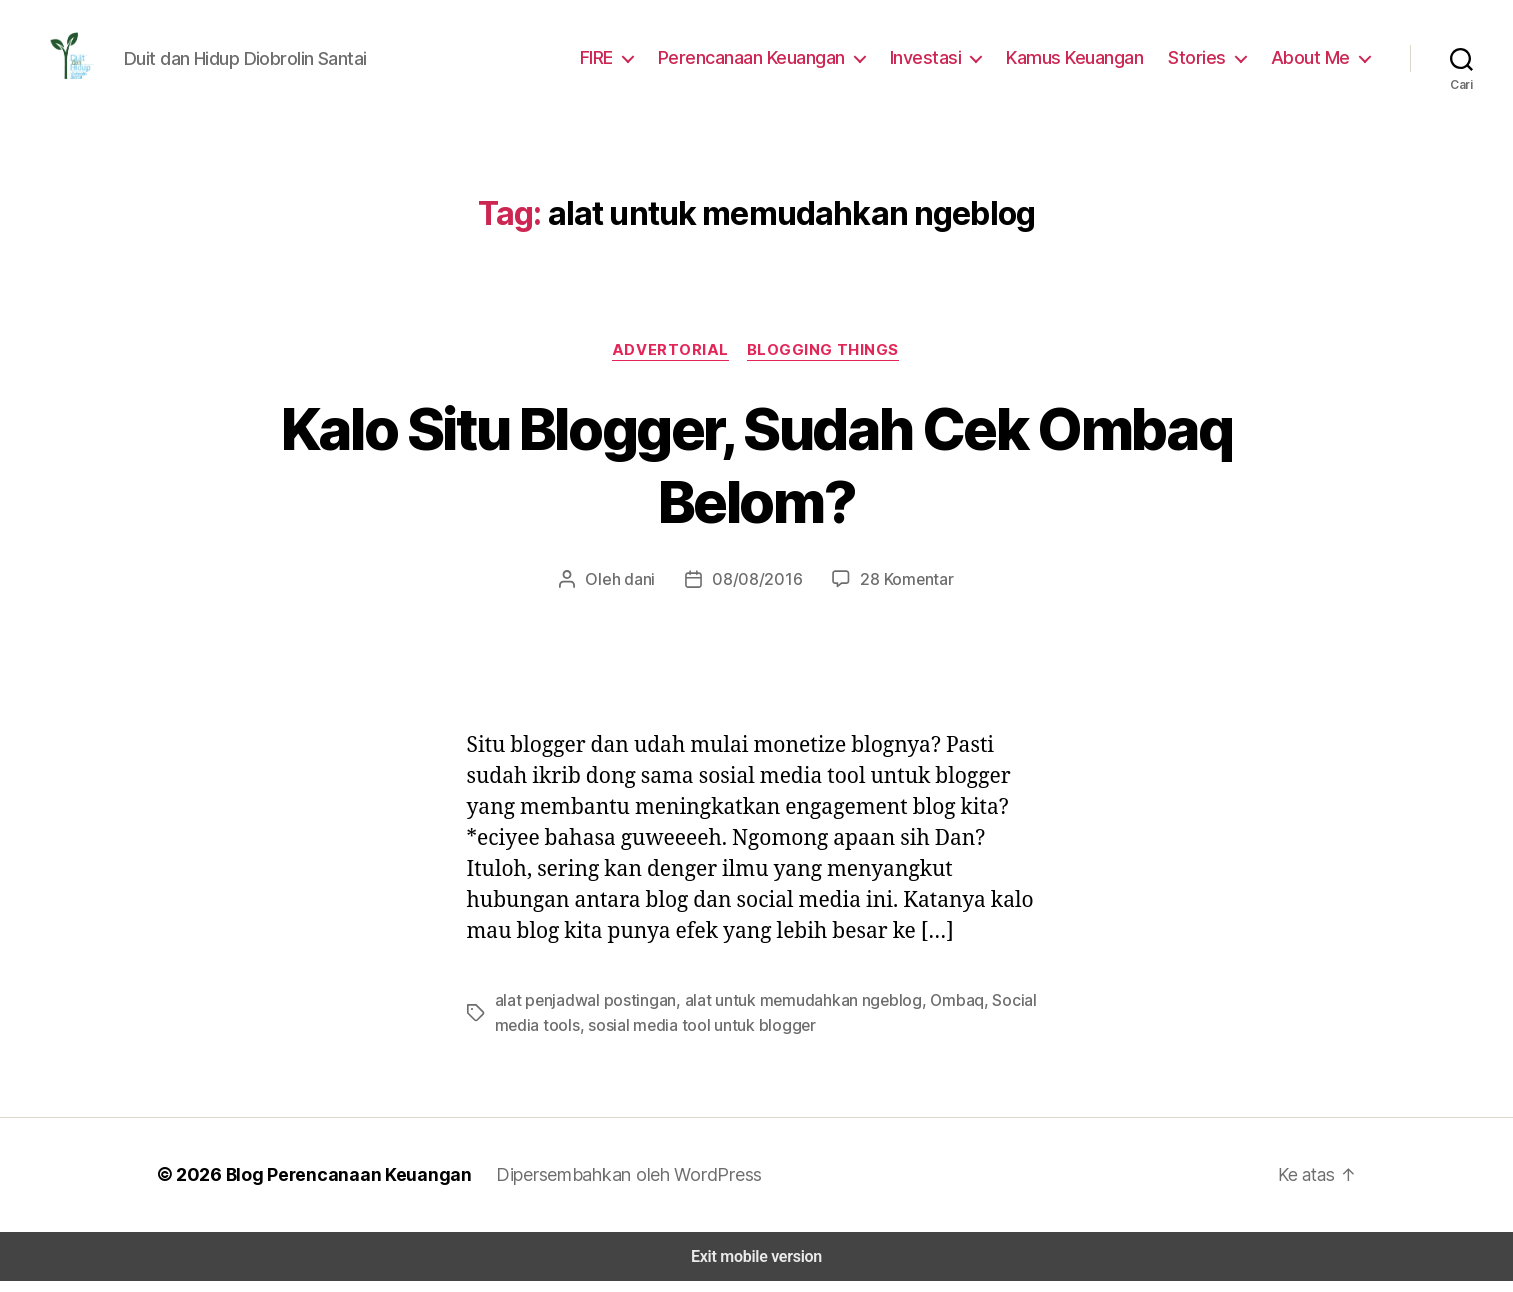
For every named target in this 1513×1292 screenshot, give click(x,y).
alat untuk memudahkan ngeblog (785, 1012)
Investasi (940, 63)
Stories (1205, 63)
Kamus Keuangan (1086, 63)
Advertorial (671, 362)
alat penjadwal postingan (580, 1012)
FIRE (613, 63)
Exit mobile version (756, 1267)
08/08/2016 (757, 591)
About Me (1313, 63)
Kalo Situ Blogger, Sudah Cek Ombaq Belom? (756, 476)
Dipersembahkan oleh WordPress (614, 1186)
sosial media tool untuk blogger (688, 1036)
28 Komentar (898, 591)
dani (647, 591)
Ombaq (930, 1012)
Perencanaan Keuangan (770, 63)
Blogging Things (823, 362)
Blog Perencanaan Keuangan (339, 1186)
